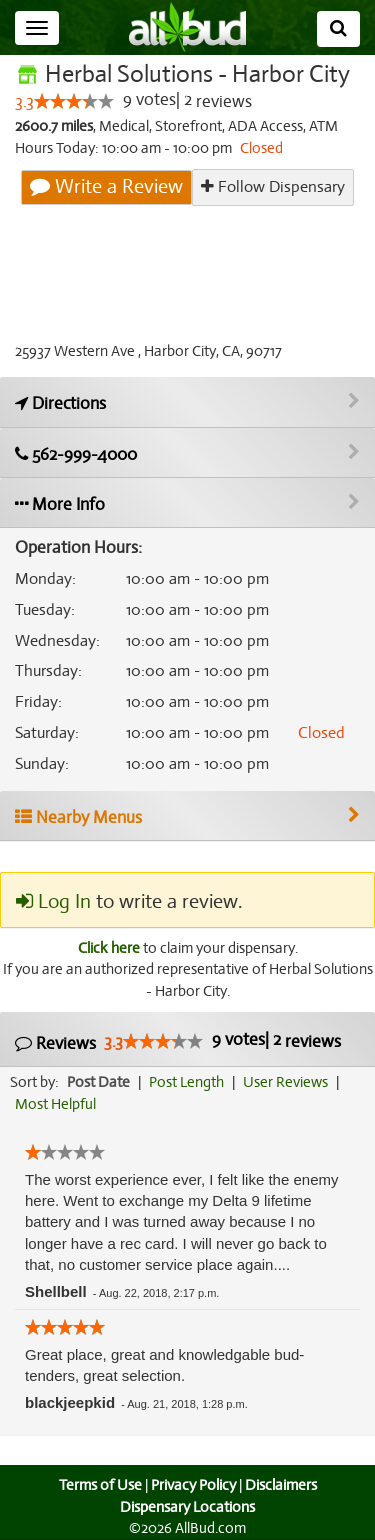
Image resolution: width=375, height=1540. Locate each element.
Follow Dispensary (273, 186)
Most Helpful (56, 1104)
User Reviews (290, 1082)
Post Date (99, 1082)
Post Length (189, 1082)
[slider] (74, 102)
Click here (107, 948)
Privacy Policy (193, 1485)
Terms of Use (97, 1485)
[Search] (338, 29)
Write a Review (108, 187)
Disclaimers (282, 1485)
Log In (53, 903)
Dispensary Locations (188, 1507)
